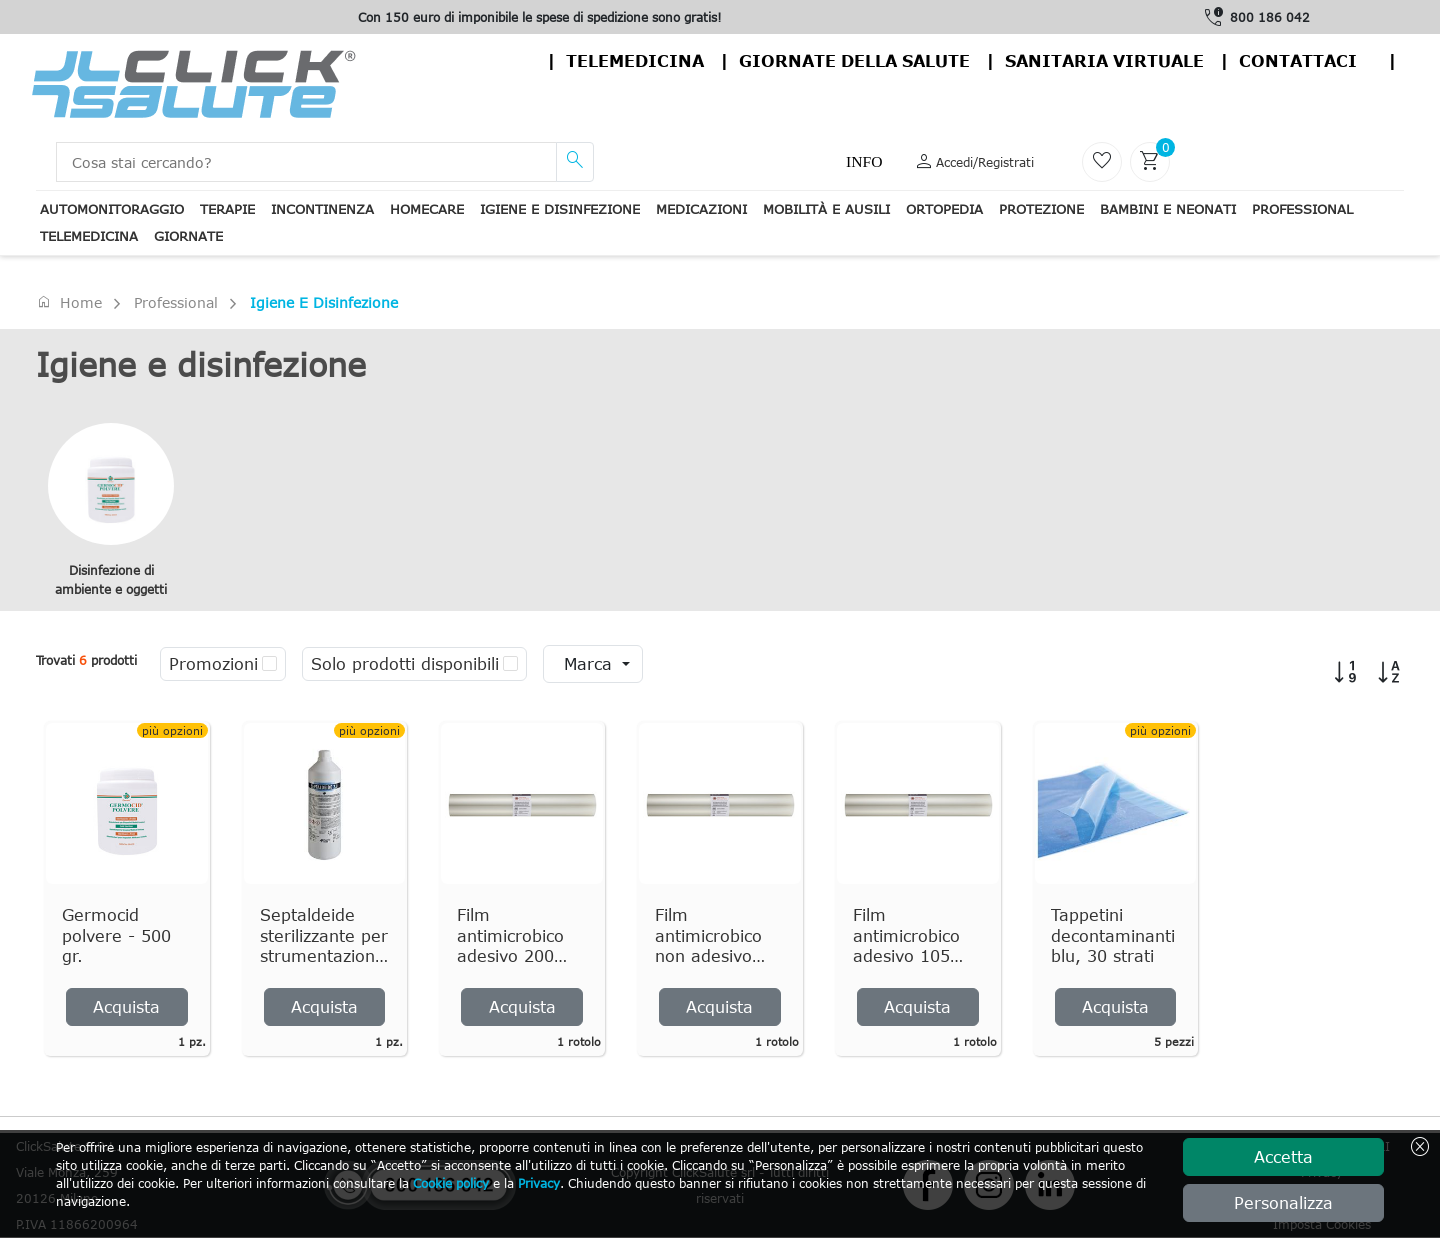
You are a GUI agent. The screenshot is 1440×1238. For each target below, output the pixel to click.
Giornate (188, 236)
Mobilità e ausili (826, 209)
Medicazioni (701, 209)
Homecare (427, 209)
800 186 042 (1270, 17)
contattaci (1298, 61)
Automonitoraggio (112, 209)
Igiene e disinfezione (560, 209)
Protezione (1041, 209)
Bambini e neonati (1168, 209)
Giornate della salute (854, 61)
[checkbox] (269, 664)
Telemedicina (635, 61)
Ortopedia (944, 209)
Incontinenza (322, 209)
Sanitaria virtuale (1104, 61)
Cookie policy (451, 1183)
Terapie (227, 209)
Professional (1302, 209)
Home (69, 302)
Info (864, 161)
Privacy (539, 1183)
